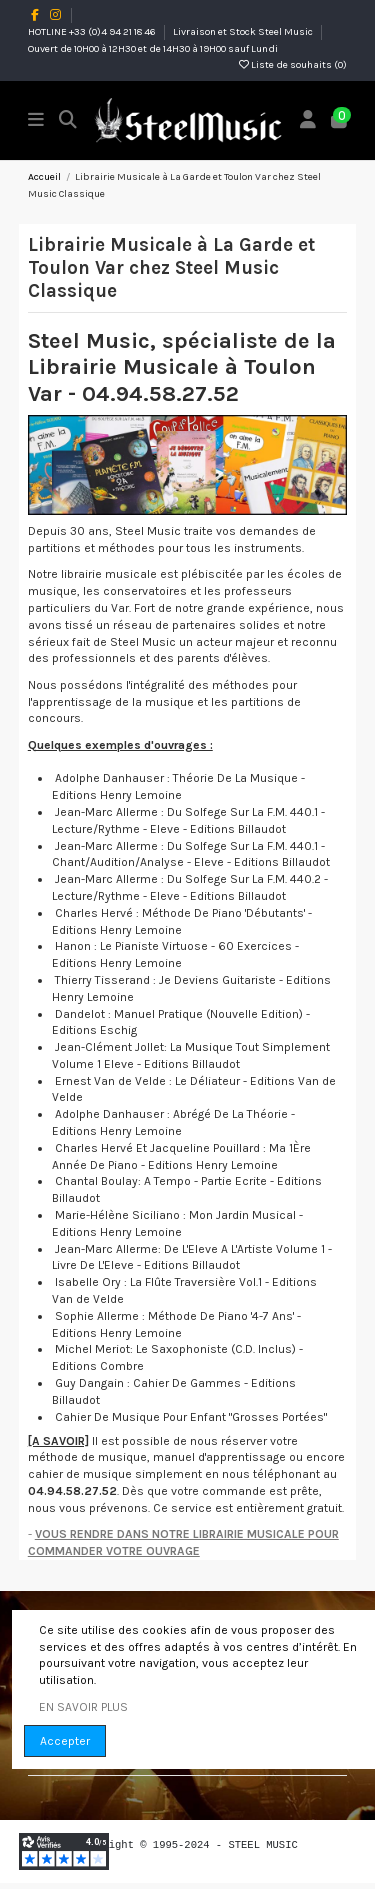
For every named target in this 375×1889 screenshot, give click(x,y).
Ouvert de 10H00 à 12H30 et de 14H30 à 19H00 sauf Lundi (153, 49)
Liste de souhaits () (293, 65)
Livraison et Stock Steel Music (244, 32)
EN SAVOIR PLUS (83, 1707)
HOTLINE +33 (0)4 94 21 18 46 (93, 32)
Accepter (65, 1741)
